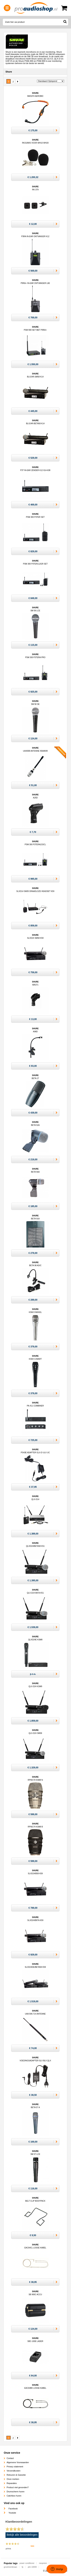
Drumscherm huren (15, 2491)
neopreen (43, 2563)
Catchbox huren (14, 2496)
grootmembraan (10, 2567)
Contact (10, 2458)
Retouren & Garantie (16, 2475)
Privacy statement (15, 2466)
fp (22, 2567)
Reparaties (12, 2483)
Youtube (12, 2513)
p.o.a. (33, 1674)
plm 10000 (32, 2567)
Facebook (13, 2508)
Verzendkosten (13, 2471)
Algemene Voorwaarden (18, 2462)
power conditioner (27, 2563)
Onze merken (13, 2479)
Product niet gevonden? (18, 2487)
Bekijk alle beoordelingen (22, 2534)
